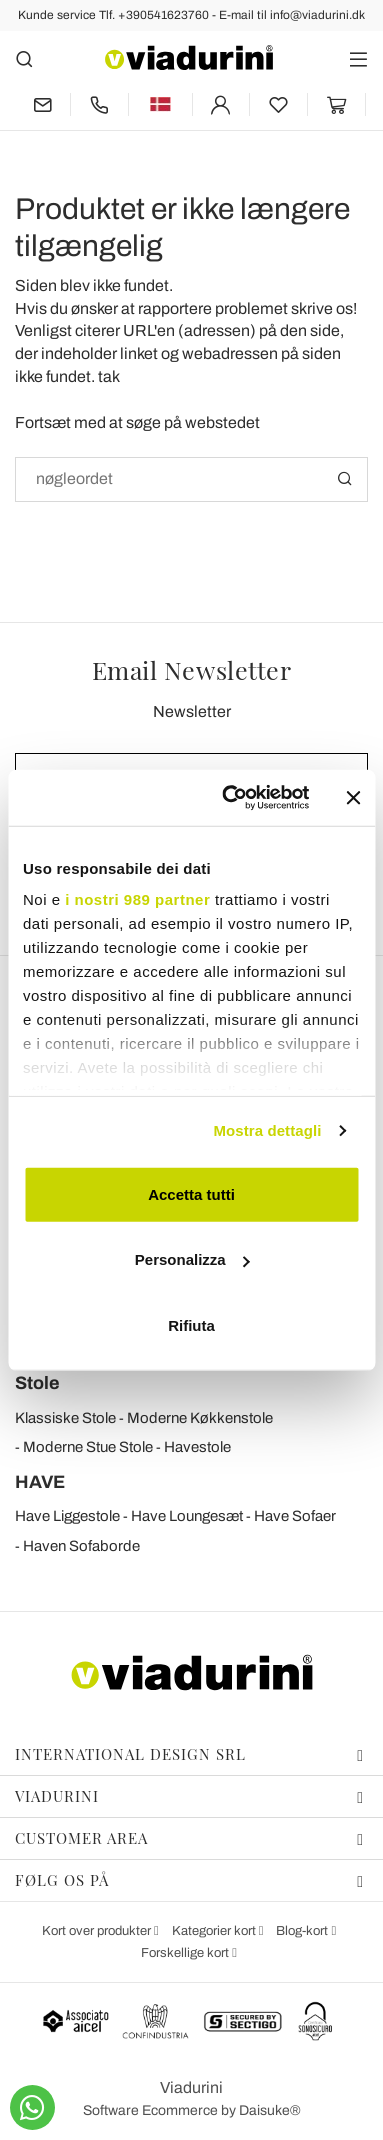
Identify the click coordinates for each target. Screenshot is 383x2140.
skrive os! (324, 308)
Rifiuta (191, 1324)
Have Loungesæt (187, 1516)
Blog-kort (303, 1931)
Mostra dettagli (267, 1130)
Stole (37, 1383)
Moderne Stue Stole (88, 1447)
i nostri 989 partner (137, 899)
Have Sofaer (295, 1516)
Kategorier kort (215, 1931)
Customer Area (189, 1838)
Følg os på (189, 1880)
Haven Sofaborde (81, 1546)
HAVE (40, 1482)
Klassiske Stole (65, 1418)
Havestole (197, 1447)
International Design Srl (189, 1754)
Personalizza (192, 1259)
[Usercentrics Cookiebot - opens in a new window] (230, 798)
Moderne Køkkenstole (200, 1418)
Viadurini (189, 1796)
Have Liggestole (67, 1516)
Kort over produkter (98, 1931)
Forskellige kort (186, 1953)
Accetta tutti (191, 1193)
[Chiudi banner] (353, 798)
